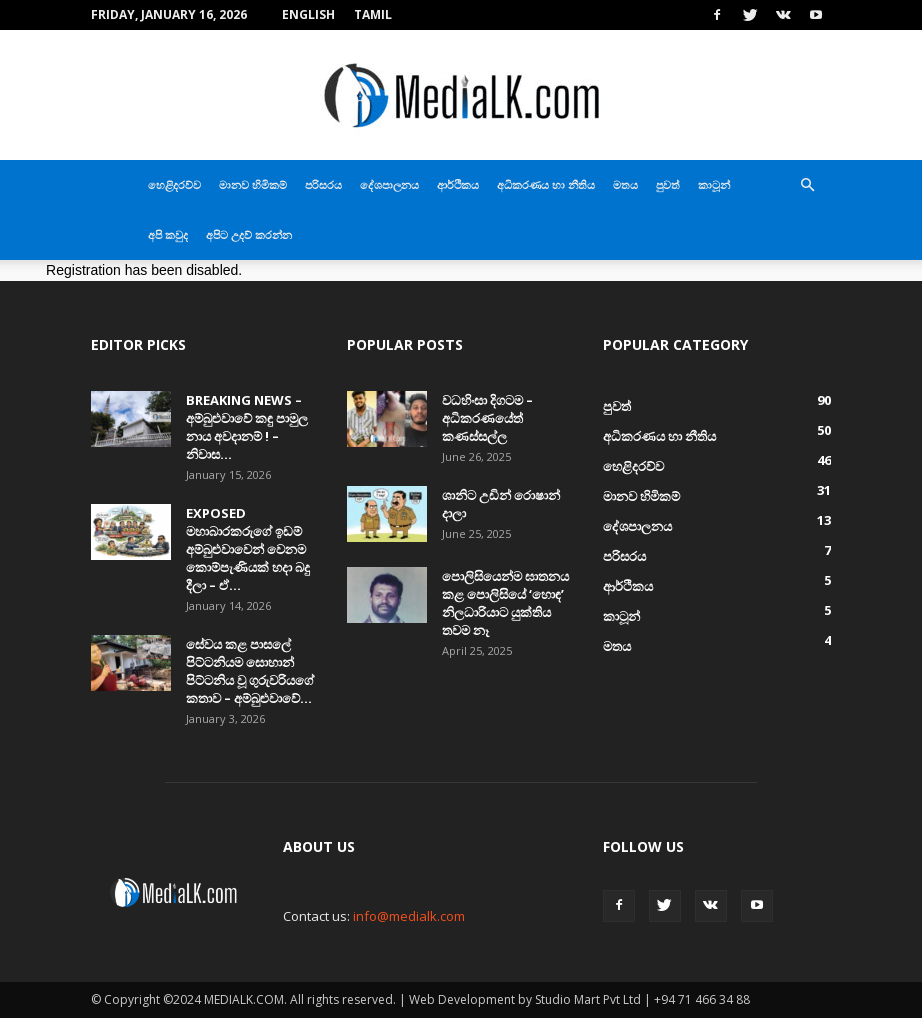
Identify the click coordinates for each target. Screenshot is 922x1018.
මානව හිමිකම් (253, 184)
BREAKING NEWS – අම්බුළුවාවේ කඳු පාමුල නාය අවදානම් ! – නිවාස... (247, 427)
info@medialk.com (409, 916)
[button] (807, 185)
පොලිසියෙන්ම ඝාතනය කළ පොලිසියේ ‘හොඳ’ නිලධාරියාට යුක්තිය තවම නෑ (505, 603)
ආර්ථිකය (458, 184)
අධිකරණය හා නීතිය (546, 184)
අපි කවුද (168, 234)
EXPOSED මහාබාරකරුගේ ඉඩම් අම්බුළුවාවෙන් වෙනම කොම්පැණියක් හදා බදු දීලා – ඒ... (248, 549)
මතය (625, 184)
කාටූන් (714, 184)
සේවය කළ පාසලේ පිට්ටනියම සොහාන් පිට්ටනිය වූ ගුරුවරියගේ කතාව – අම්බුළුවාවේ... (250, 671)
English (308, 14)
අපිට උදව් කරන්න (249, 234)
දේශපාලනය (389, 184)
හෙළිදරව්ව (174, 184)
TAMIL (373, 14)
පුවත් (668, 184)
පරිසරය (323, 184)
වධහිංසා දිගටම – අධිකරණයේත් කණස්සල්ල (489, 418)
